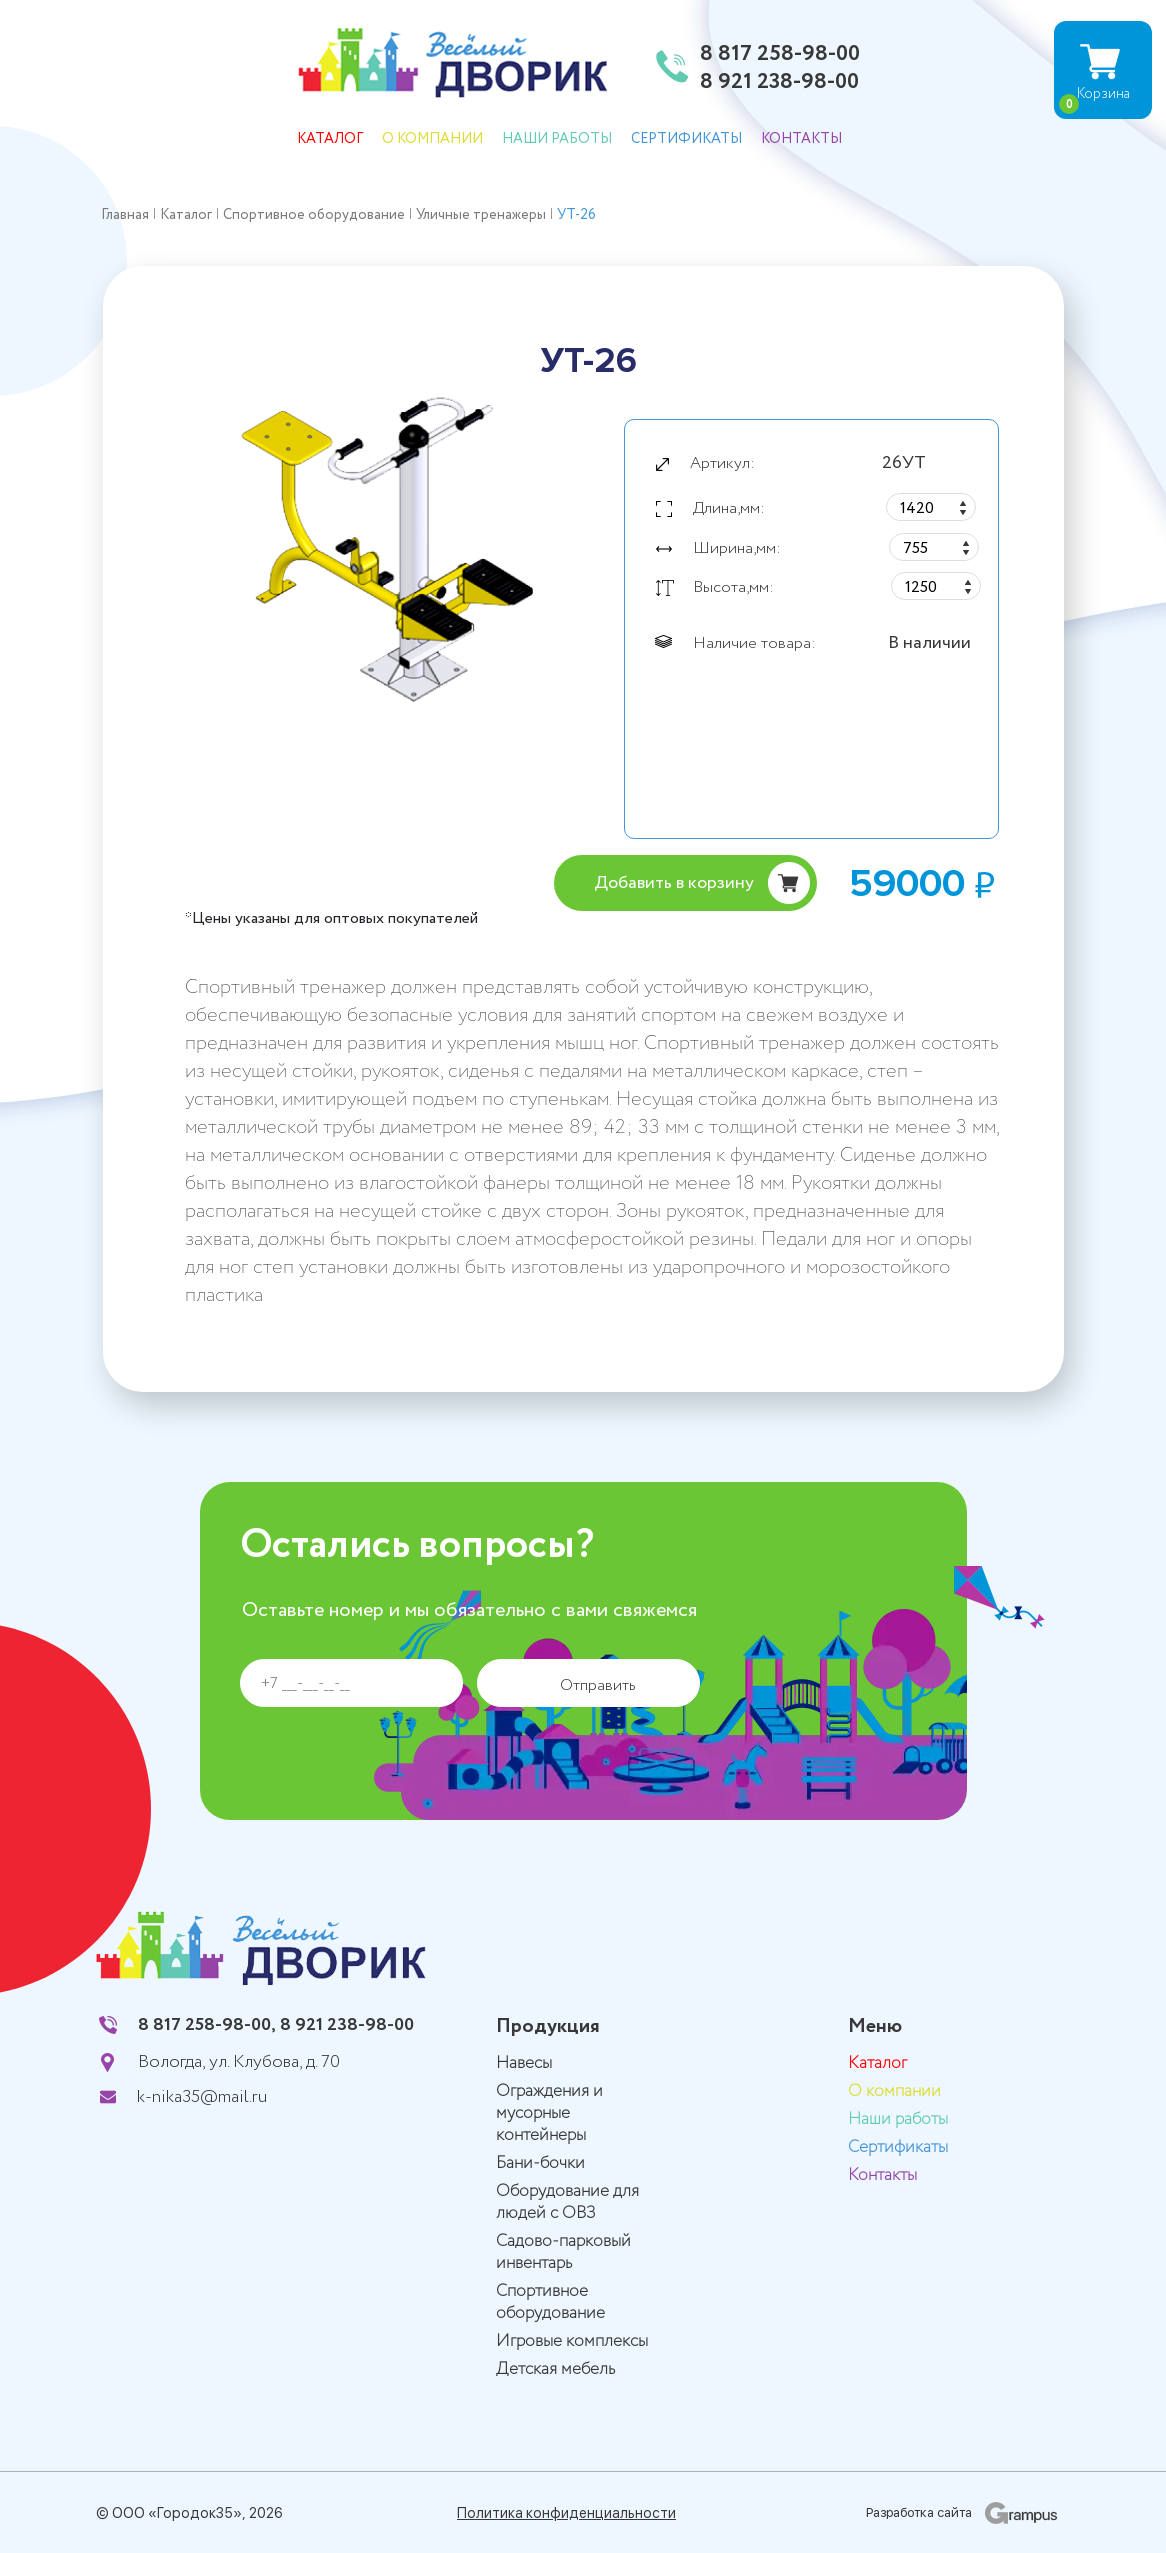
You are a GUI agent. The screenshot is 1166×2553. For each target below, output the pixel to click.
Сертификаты (686, 139)
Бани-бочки (540, 2163)
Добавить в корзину (674, 883)
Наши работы (557, 139)
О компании (432, 139)
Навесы (524, 2063)
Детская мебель (555, 2369)
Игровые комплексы (572, 2341)
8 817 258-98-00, (207, 2025)
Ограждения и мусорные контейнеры (549, 2113)
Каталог (330, 139)
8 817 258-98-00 (780, 55)
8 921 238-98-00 (779, 83)
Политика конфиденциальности (566, 2513)
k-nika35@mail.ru (202, 2097)
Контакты (801, 139)
